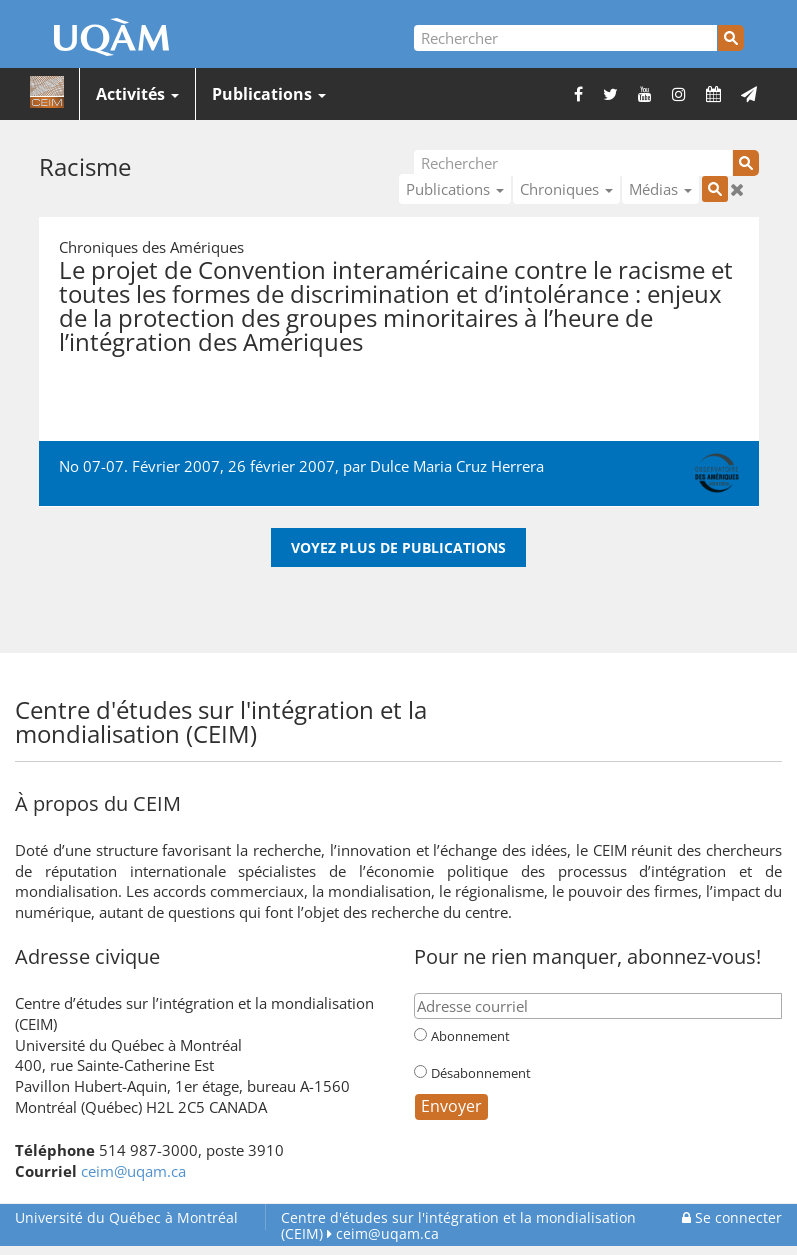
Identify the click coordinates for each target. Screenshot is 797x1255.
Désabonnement (481, 1073)
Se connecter (732, 1217)
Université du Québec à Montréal (126, 1217)
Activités (137, 94)
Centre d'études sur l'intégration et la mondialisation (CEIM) (458, 1225)
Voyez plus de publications (398, 547)
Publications (269, 94)
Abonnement (470, 1036)
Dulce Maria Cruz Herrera (457, 466)
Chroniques (566, 189)
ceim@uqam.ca (133, 1171)
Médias (660, 189)
